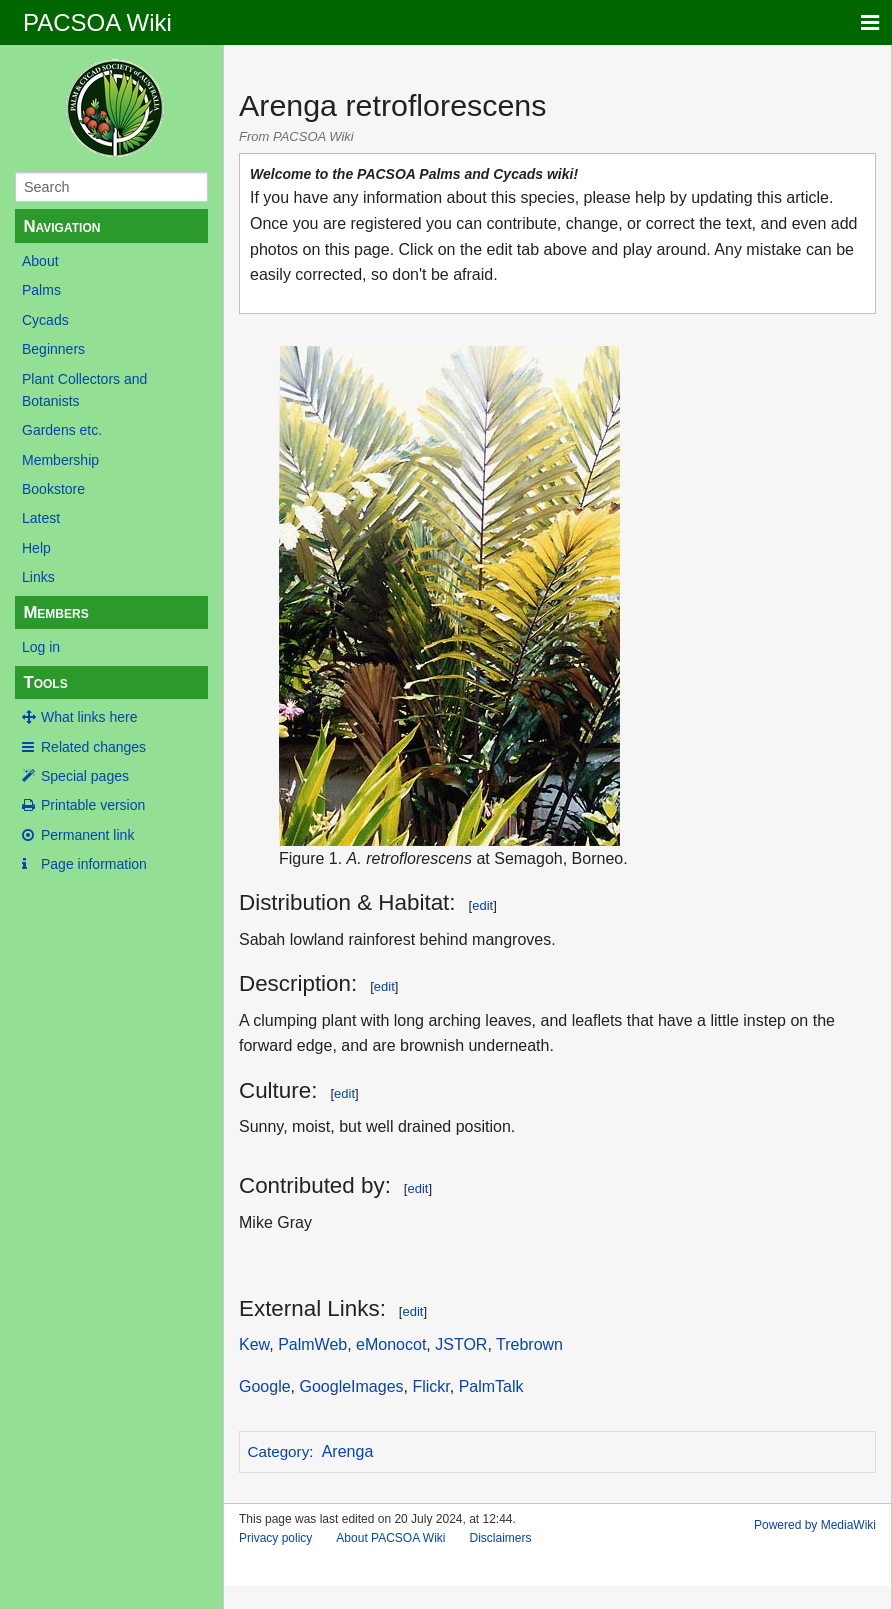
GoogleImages (351, 1386)
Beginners (53, 349)
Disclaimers (501, 1538)
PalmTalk (491, 1386)
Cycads (45, 320)
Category (279, 1451)
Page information (94, 864)
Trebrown (529, 1344)
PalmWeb (312, 1344)
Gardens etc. (62, 430)
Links (38, 577)
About (40, 261)
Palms (41, 290)
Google (265, 1386)
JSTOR (461, 1344)
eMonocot (391, 1344)
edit (482, 905)
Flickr (430, 1386)
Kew (254, 1344)
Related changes (93, 747)
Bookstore (53, 489)
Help (36, 548)
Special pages (85, 776)
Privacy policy (275, 1538)
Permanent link (87, 835)
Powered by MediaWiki (815, 1525)
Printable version (93, 805)
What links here (89, 717)
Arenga (348, 1451)
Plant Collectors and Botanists (84, 390)
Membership (60, 460)
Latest (41, 518)
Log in (41, 647)
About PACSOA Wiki (390, 1538)
